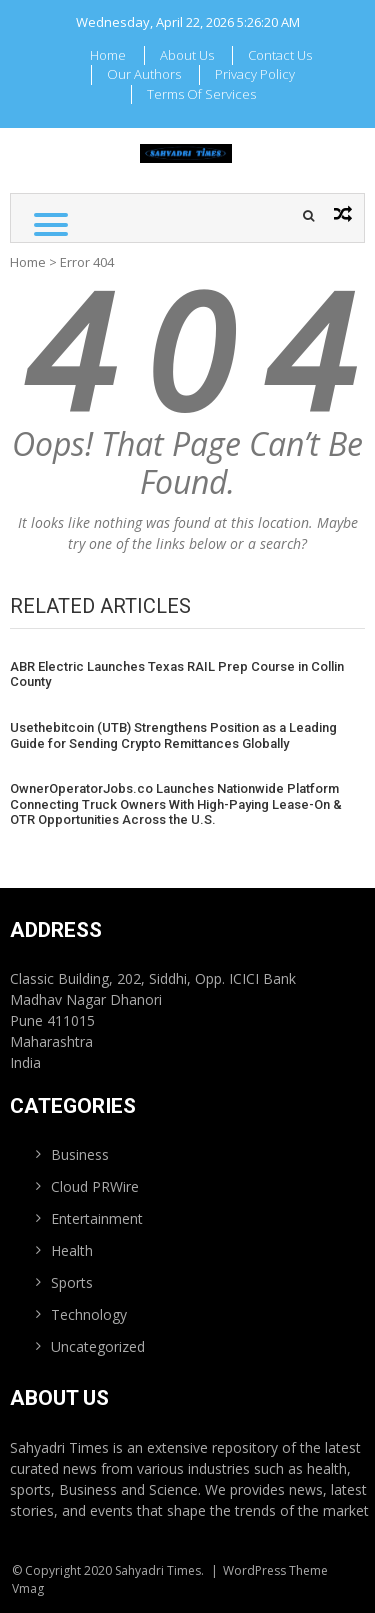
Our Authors (144, 74)
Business (80, 1154)
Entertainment (97, 1218)
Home (108, 55)
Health (72, 1250)
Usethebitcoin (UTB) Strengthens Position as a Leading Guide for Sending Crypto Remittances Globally (173, 735)
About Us (187, 55)
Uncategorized (98, 1346)
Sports (72, 1282)
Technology (89, 1314)
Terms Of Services (201, 94)
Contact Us (280, 55)
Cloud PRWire (95, 1186)
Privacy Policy (255, 74)
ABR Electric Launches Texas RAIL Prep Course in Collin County (177, 674)
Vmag (28, 1588)
